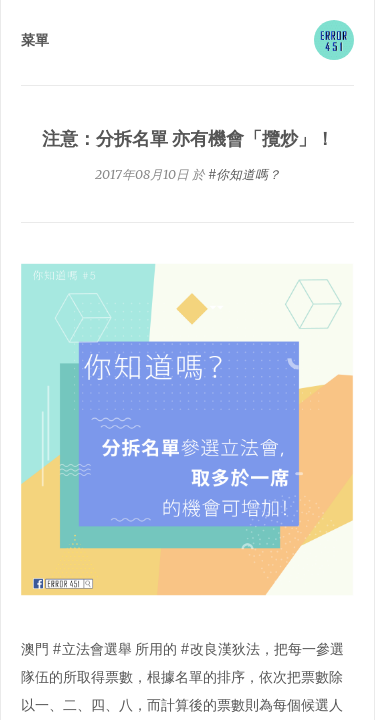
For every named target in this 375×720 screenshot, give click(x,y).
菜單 (35, 40)
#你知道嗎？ (244, 174)
